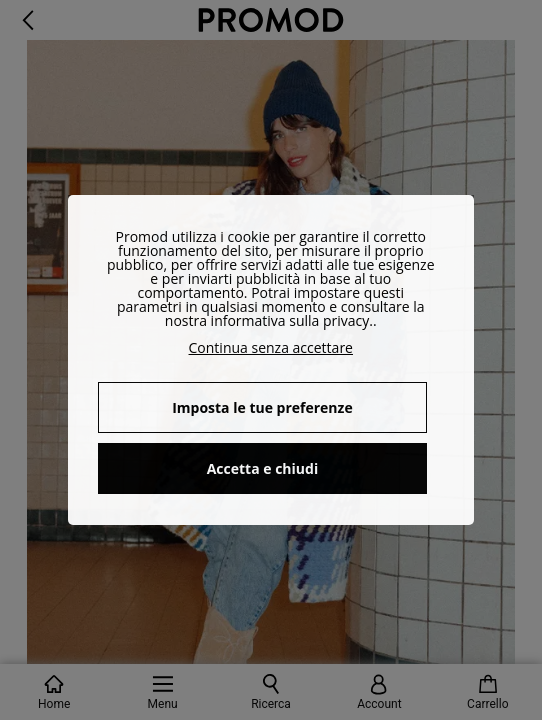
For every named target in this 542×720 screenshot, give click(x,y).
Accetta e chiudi (263, 468)
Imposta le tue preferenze (262, 407)
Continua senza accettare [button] (271, 347)
